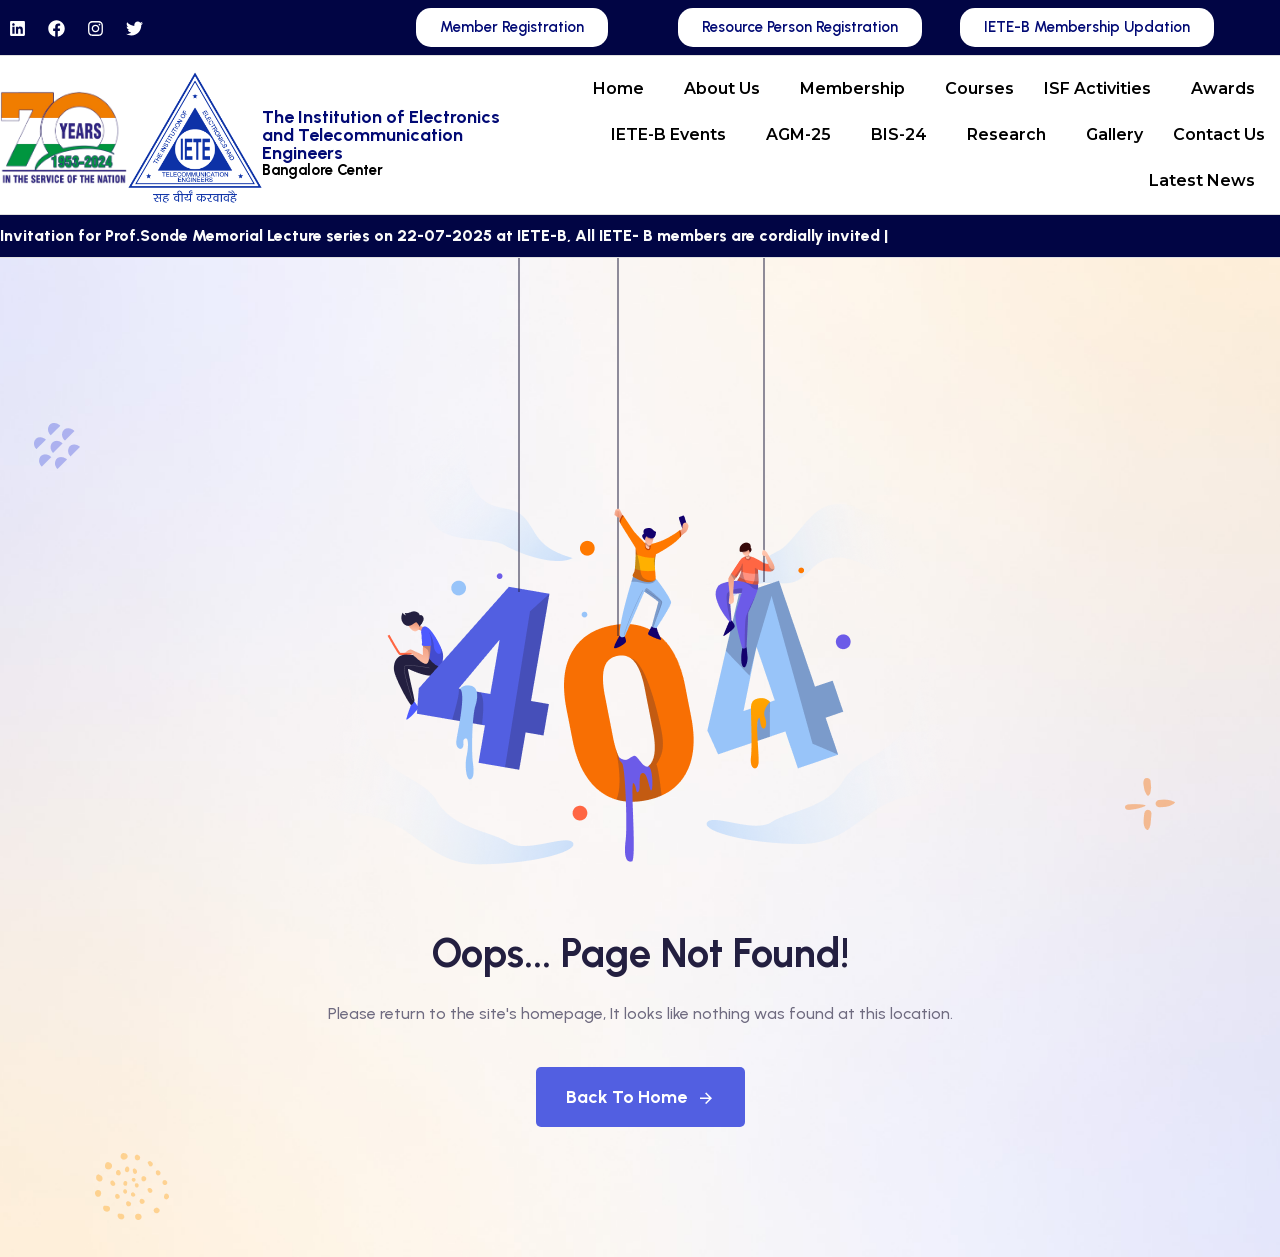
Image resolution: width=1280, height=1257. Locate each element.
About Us (722, 88)
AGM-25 (798, 134)
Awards (1223, 88)
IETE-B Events (668, 134)
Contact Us (1219, 134)
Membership (852, 88)
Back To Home (640, 1097)
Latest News (1202, 180)
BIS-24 (899, 134)
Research (1006, 134)
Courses (979, 88)
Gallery (1114, 134)
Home (618, 88)
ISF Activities (1097, 88)
